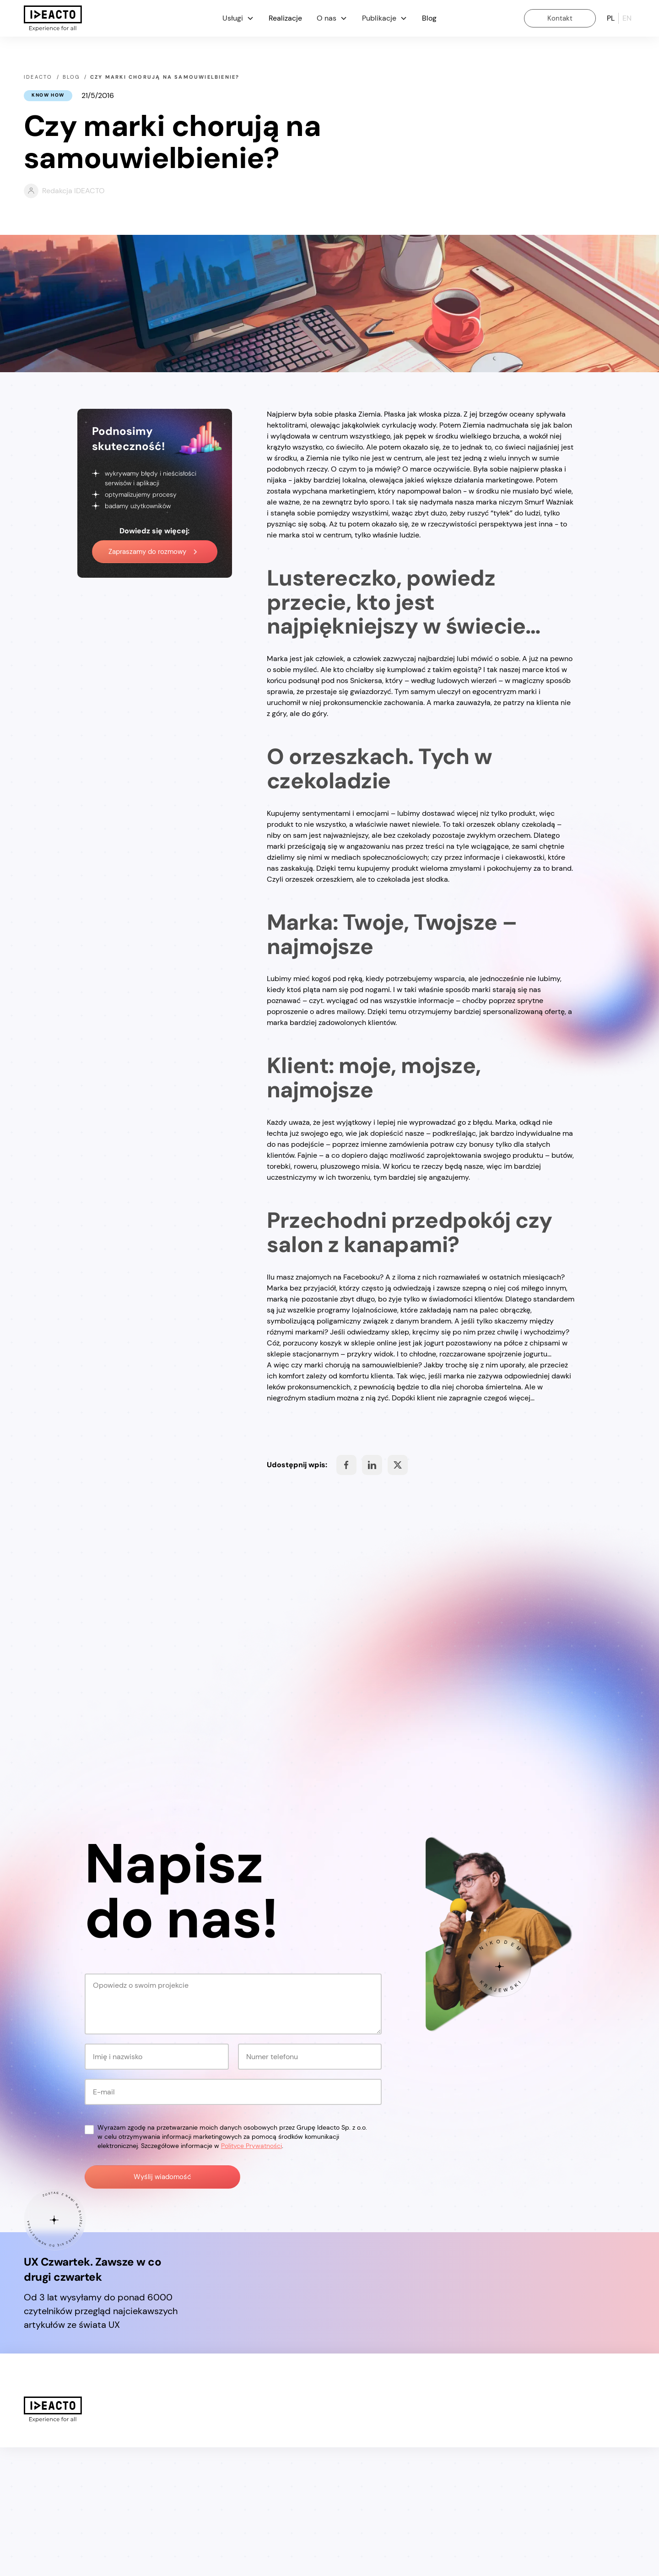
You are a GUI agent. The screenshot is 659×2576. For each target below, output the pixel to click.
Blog (429, 18)
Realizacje (285, 18)
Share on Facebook (346, 1465)
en (627, 18)
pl (611, 18)
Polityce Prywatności (251, 2274)
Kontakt (560, 18)
